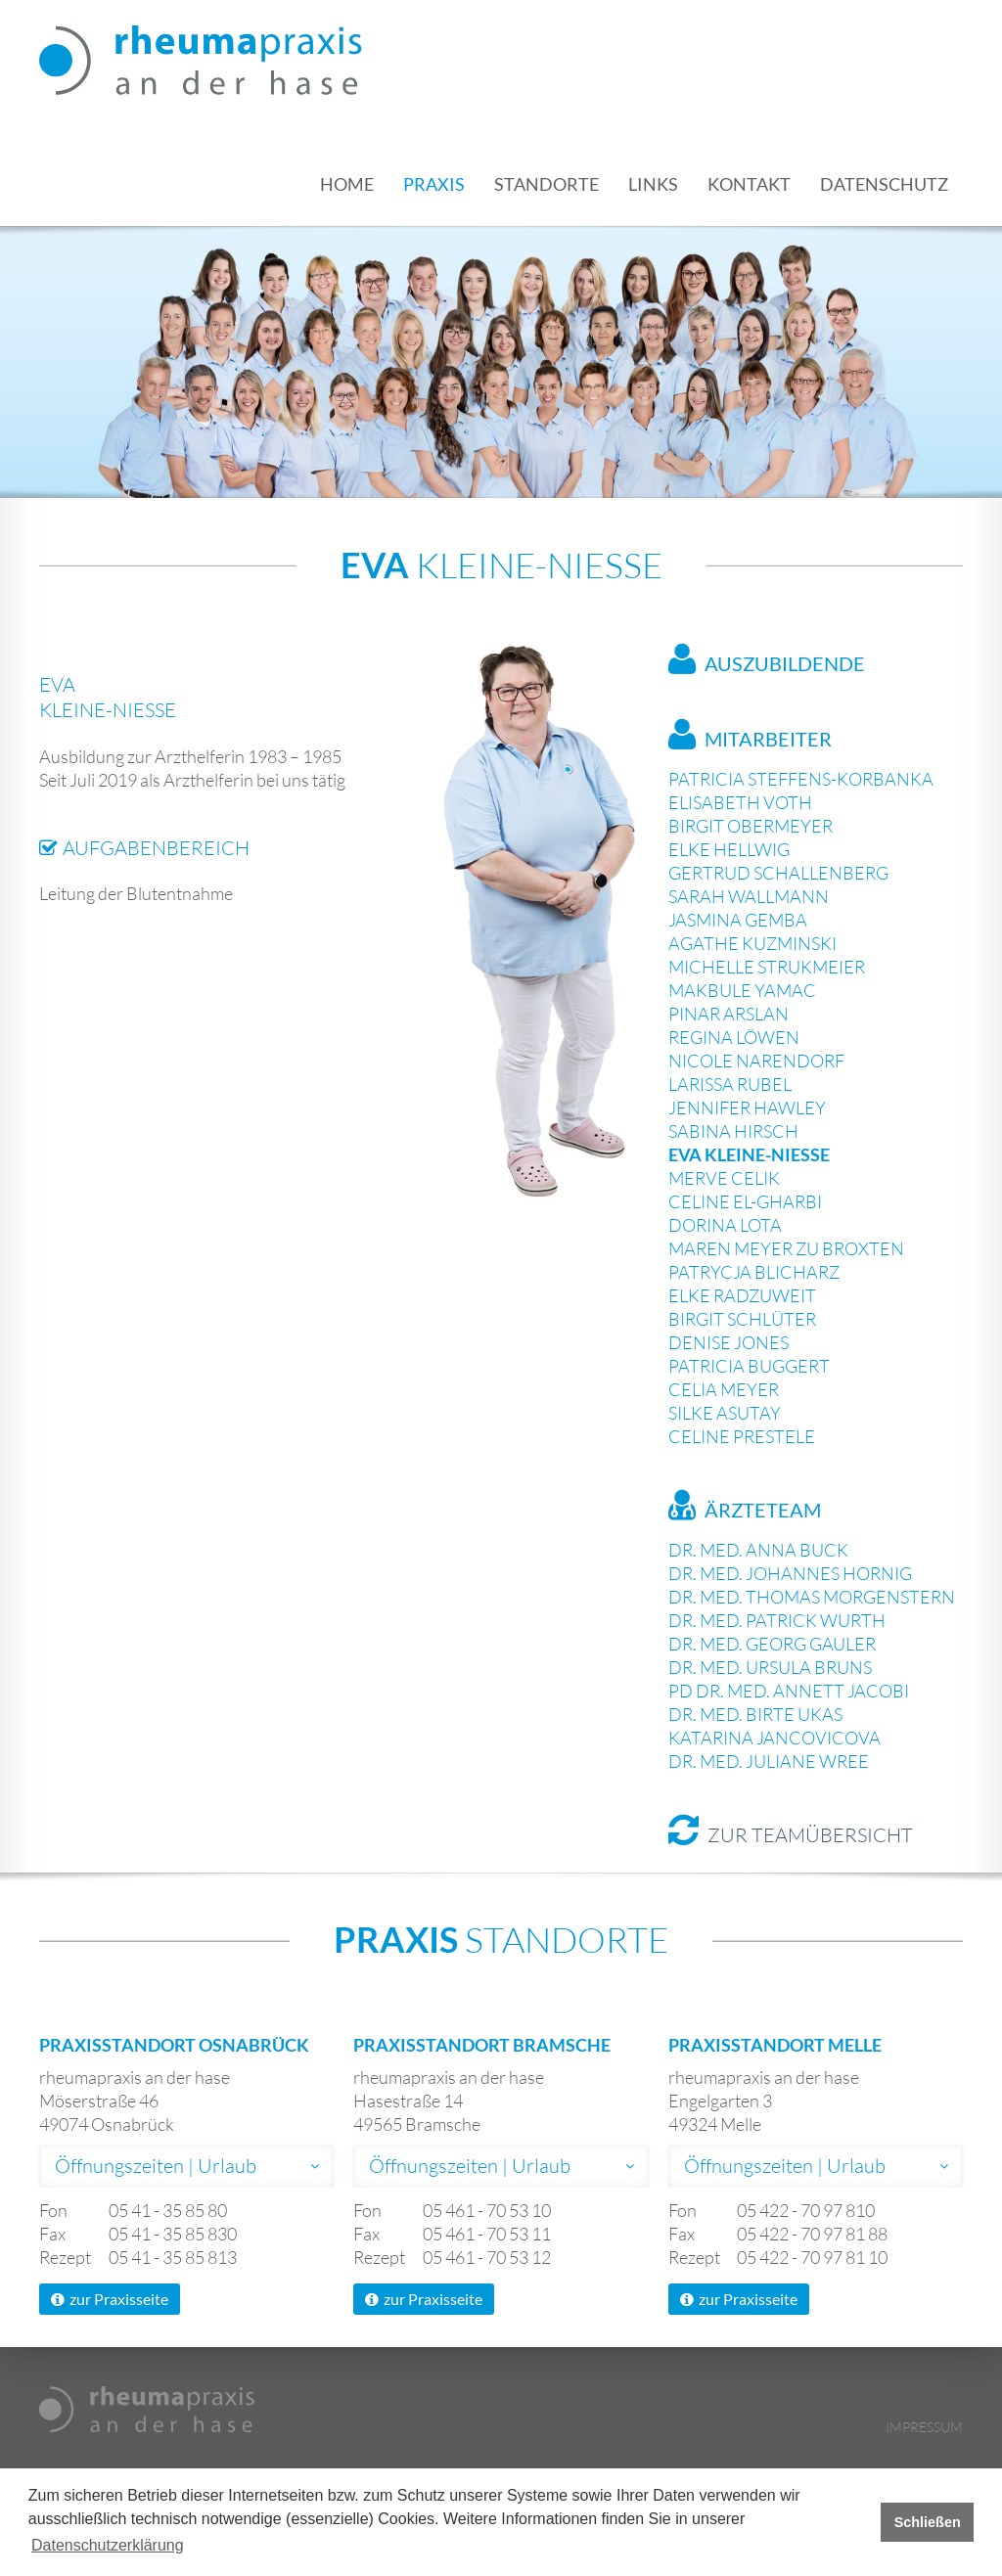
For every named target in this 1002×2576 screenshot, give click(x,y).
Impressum (924, 2426)
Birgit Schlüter (742, 1319)
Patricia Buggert (749, 1366)
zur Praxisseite (109, 2298)
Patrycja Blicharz (754, 1272)
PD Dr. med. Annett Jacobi (788, 1690)
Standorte (546, 184)
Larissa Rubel (730, 1084)
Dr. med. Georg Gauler (772, 1643)
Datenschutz (884, 184)
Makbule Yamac (742, 990)
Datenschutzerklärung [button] (107, 2545)
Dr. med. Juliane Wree (768, 1761)
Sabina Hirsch (733, 1131)
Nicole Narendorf (756, 1060)
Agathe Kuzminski (752, 943)
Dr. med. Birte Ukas (755, 1714)
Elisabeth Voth (740, 802)
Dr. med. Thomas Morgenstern (811, 1596)
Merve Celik (724, 1178)
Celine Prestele (741, 1436)
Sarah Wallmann (748, 896)
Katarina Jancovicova (774, 1737)
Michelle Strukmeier (766, 966)
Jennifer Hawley (747, 1107)
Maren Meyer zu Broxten (786, 1248)
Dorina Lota (725, 1225)
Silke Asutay (724, 1413)
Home (347, 184)
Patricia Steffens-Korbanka (801, 779)
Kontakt (749, 184)
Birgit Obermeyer (750, 825)
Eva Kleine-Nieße (749, 1154)
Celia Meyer (723, 1389)
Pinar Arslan (728, 1013)
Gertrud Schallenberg (778, 872)
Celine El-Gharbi (745, 1201)
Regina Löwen (733, 1037)
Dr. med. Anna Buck (758, 1549)
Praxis (434, 184)
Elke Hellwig (729, 849)
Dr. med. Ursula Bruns (770, 1667)
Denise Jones (728, 1342)
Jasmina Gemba (737, 919)
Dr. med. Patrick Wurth (777, 1620)
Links (653, 184)
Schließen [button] (927, 2522)
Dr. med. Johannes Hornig (790, 1573)
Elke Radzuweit (742, 1295)
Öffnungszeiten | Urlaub (155, 2165)
